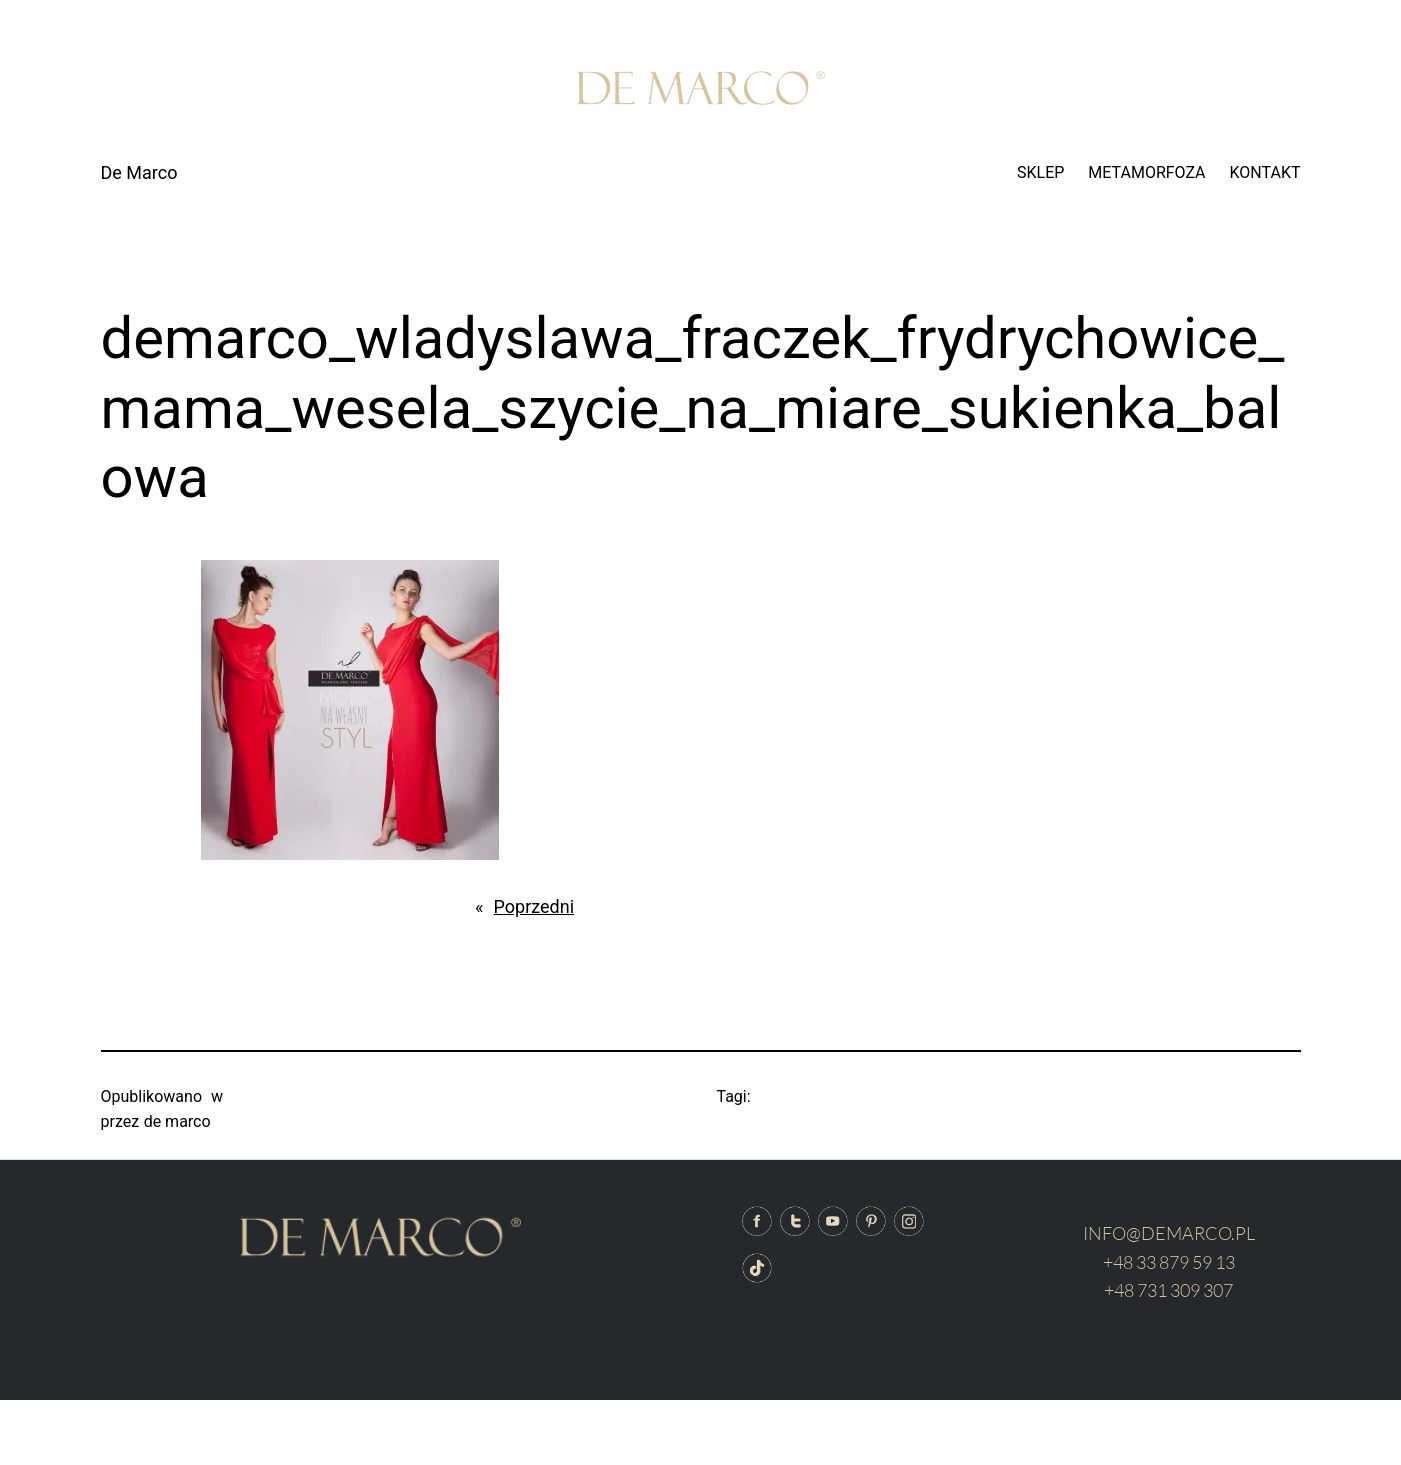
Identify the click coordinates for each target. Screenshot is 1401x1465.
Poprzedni (534, 906)
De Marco (139, 172)
